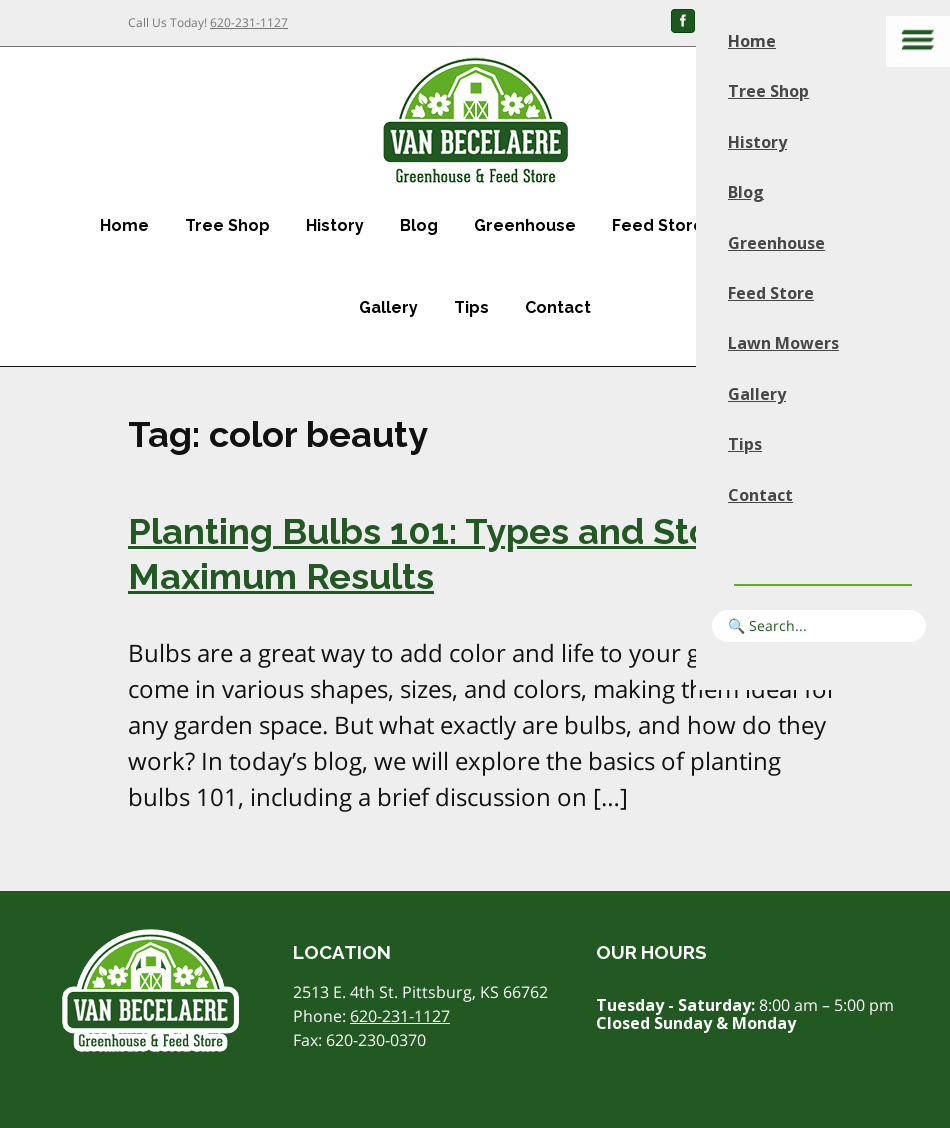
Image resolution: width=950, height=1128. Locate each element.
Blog (419, 225)
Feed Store (658, 225)
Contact (558, 307)
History (335, 225)
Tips (471, 307)
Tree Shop (227, 225)
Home (124, 225)
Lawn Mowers (783, 343)
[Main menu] (918, 41)
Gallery (388, 307)
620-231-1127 (249, 22)
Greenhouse (525, 225)
